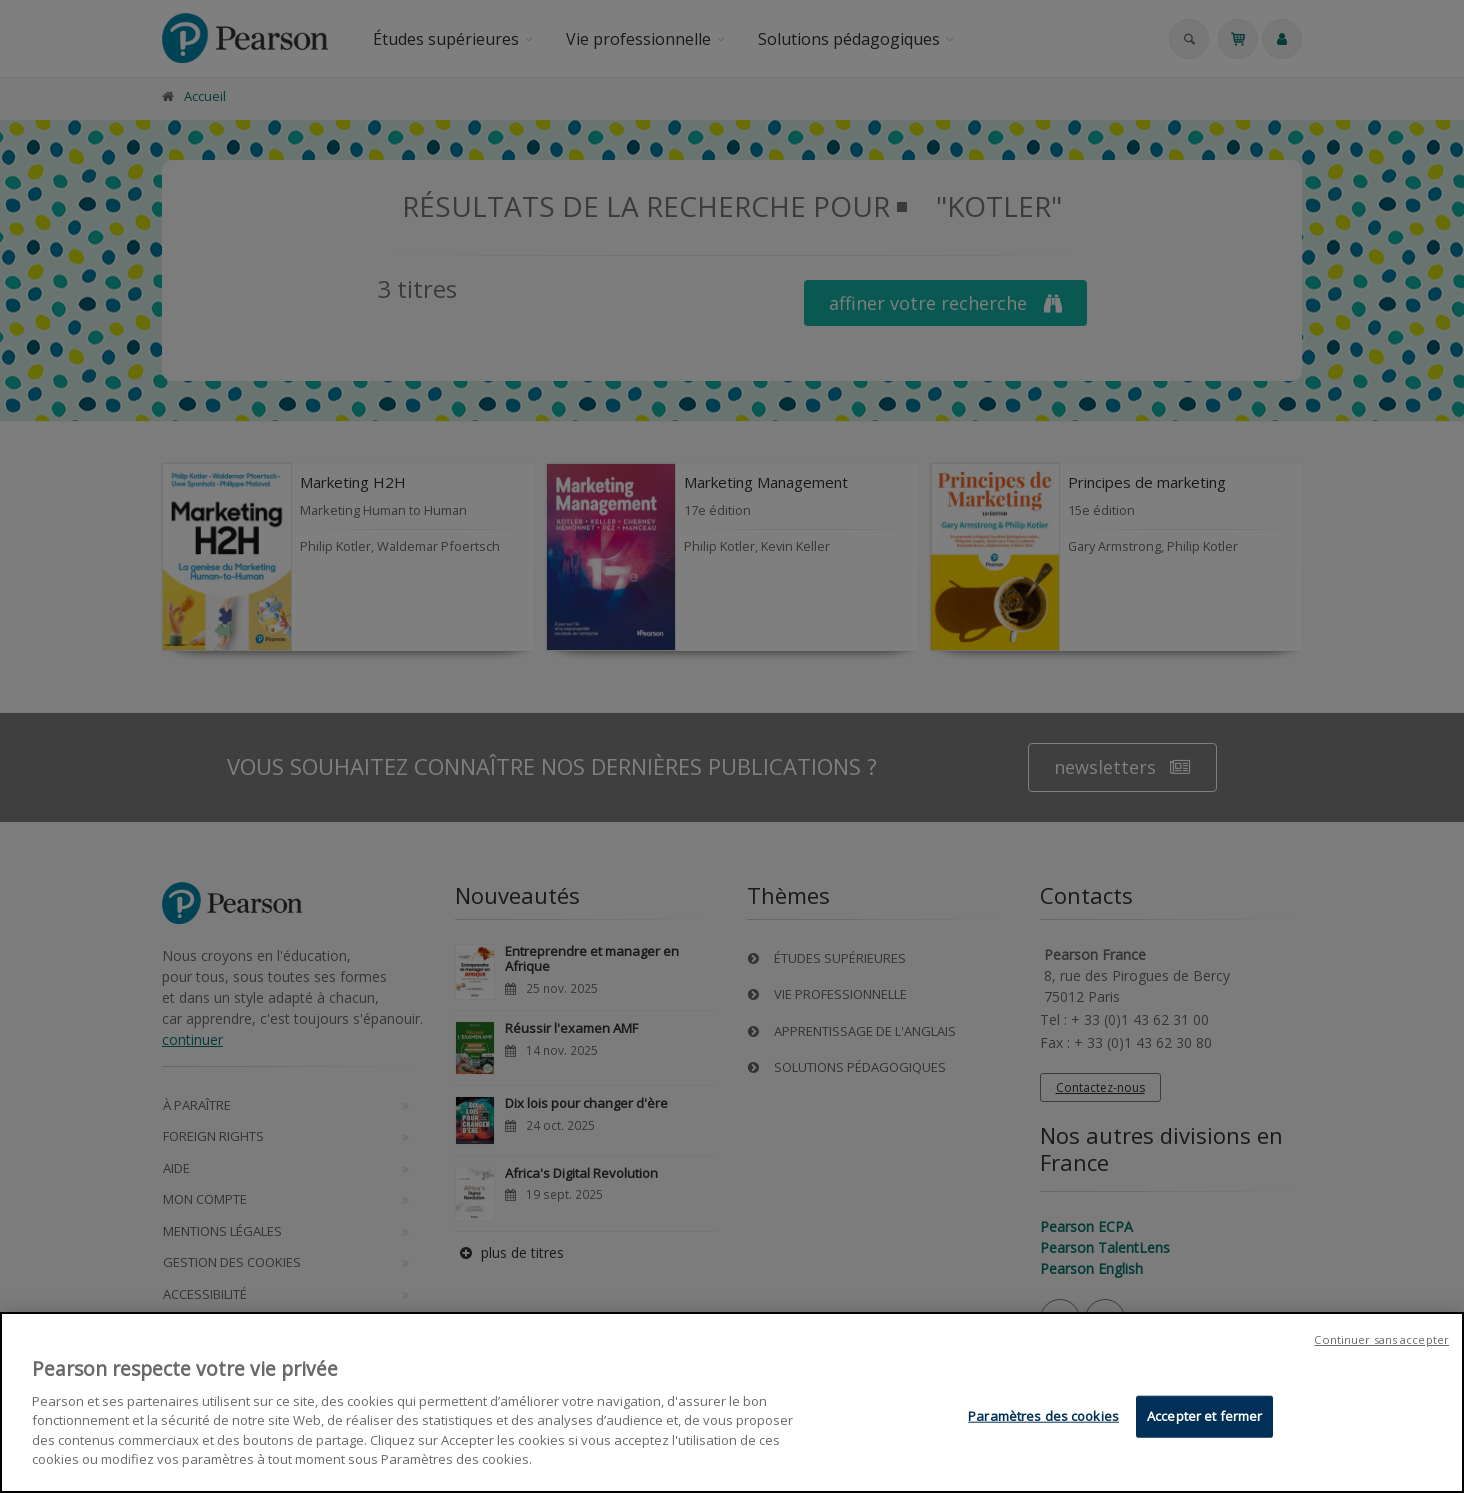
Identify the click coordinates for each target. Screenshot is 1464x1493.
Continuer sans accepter (1381, 1341)
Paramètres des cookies (1043, 1417)
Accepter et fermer (1204, 1417)
